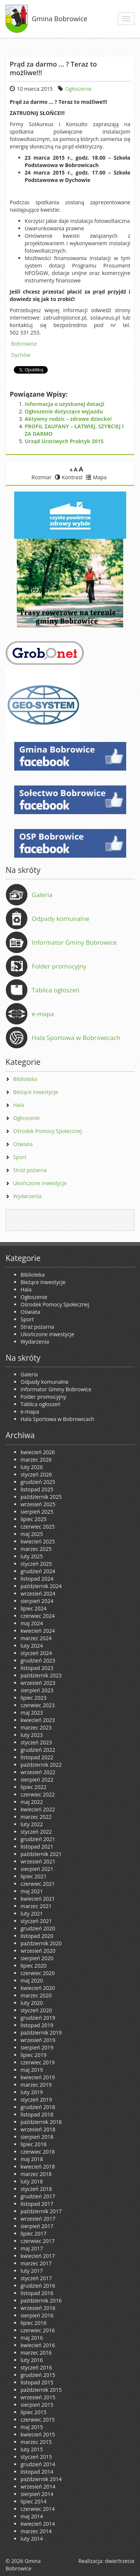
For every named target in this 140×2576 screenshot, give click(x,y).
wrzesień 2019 (38, 2040)
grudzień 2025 (38, 1481)
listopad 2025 (37, 1489)
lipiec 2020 (33, 1965)
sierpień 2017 (37, 2226)
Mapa (96, 477)
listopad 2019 (37, 2025)
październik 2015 (41, 2389)
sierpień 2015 (37, 2404)
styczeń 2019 (36, 2099)
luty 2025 (32, 1556)
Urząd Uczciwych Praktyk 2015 (64, 441)
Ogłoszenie (78, 88)
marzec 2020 (36, 1995)
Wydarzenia (27, 1196)
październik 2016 (41, 2300)
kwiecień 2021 (38, 1898)
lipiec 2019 (33, 2054)
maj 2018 (32, 2159)
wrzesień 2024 (38, 1593)
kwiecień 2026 (38, 1452)
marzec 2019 (36, 2084)
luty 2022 (32, 1824)
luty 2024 (32, 1645)
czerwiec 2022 (38, 1794)
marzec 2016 (36, 2352)
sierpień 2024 (37, 1600)
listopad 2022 (37, 1757)
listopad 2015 (37, 2382)
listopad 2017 (37, 2203)
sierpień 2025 (37, 1511)
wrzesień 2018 (38, 2129)
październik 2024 (41, 1586)
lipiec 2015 (33, 2412)
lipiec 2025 (33, 1519)
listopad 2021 (37, 1846)
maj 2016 (32, 2337)
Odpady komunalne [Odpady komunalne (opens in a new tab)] (60, 918)
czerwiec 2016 (38, 2330)
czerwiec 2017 (38, 2240)
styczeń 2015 (36, 2456)
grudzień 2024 (38, 1571)
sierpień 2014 (37, 2493)
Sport (19, 1157)
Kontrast (69, 477)
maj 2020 (32, 1980)
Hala (18, 1104)
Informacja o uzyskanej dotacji (65, 403)
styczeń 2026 (36, 1474)
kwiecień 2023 (38, 1720)
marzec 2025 (36, 1548)
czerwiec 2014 (38, 2508)
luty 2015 (32, 2449)
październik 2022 (41, 1764)
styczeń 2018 (36, 2188)
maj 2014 (32, 2516)
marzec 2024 (36, 1638)
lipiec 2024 (33, 1608)
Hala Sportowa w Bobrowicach (76, 1037)
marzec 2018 (36, 2173)
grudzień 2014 (38, 2464)
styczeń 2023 (36, 1742)
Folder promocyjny (59, 966)
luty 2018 (32, 2181)
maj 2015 (32, 2427)
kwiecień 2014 (38, 2523)
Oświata (23, 1144)
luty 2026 (32, 1467)
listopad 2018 (37, 2114)
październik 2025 (41, 1496)
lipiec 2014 (33, 2501)
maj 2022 (32, 1801)
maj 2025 (32, 1533)
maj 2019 (32, 2069)
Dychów (21, 354)
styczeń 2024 (36, 1653)
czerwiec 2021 (38, 1883)
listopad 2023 (37, 1667)
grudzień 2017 (38, 2196)
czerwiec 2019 (38, 2062)
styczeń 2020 (36, 2010)
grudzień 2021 (38, 1839)
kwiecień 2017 (38, 2255)
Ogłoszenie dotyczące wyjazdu (64, 411)
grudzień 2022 (38, 1749)
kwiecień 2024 (38, 1630)
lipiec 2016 (33, 2322)
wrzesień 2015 (38, 2397)
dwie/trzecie (119, 2560)
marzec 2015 (36, 2441)
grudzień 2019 (38, 2017)
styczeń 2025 (36, 1563)
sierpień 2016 (37, 2315)
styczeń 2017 (36, 2278)
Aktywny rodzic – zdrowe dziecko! (68, 418)
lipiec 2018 (33, 2144)
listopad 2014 (37, 2471)
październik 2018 (41, 2121)
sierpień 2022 (37, 1779)
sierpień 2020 (37, 1958)
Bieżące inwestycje (35, 1091)
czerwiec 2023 (38, 1705)
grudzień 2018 (38, 2107)
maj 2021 (32, 1891)
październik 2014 (41, 2479)
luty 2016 (32, 2360)
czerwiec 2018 (38, 2151)
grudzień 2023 (38, 1660)
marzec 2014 (36, 2531)
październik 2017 (41, 2211)
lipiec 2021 (33, 1876)
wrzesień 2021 (38, 1861)
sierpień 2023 (37, 1690)
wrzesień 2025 (38, 1504)
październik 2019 (41, 2032)
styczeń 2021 (36, 1920)
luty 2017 (32, 2270)
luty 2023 (32, 1734)
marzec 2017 (36, 2263)
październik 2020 (41, 1943)
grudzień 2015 (38, 2374)
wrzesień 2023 (38, 1682)
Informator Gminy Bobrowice (74, 942)
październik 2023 (41, 1675)
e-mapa (43, 1013)
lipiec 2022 (33, 1787)
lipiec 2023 (33, 1697)
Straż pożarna (30, 1170)
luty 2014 (32, 2538)
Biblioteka (25, 1078)
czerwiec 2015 (38, 2419)
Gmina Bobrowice (59, 18)
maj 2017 (32, 2248)
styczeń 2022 (36, 1831)
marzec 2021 (36, 1906)
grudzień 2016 (38, 2285)
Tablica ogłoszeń (56, 990)
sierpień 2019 (37, 2047)
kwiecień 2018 (38, 2166)
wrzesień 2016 (38, 2307)
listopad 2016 (37, 2293)
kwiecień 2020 (38, 1987)
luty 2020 (32, 2002)
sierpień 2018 (37, 2136)
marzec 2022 (36, 1816)
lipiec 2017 (33, 2233)
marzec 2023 (36, 1727)
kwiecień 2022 (38, 1809)
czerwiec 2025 (38, 1526)
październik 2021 (41, 1853)
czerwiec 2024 (38, 1615)
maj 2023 (32, 1712)
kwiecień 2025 (38, 1541)
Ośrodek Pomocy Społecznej (47, 1131)
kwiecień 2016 (38, 2345)
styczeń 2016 (36, 2367)
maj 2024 (32, 1623)
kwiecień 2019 (38, 2077)
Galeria (42, 894)
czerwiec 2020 (38, 1973)
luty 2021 (32, 1913)
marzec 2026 (36, 1459)
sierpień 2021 (37, 1868)
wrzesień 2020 (38, 1950)
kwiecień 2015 (38, 2434)
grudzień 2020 (38, 1928)
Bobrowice (24, 343)
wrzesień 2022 (38, 1772)
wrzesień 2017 (38, 2218)
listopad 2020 (37, 1935)
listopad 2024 (37, 1578)
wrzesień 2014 (38, 2486)
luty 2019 (32, 2092)
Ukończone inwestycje (40, 1183)
